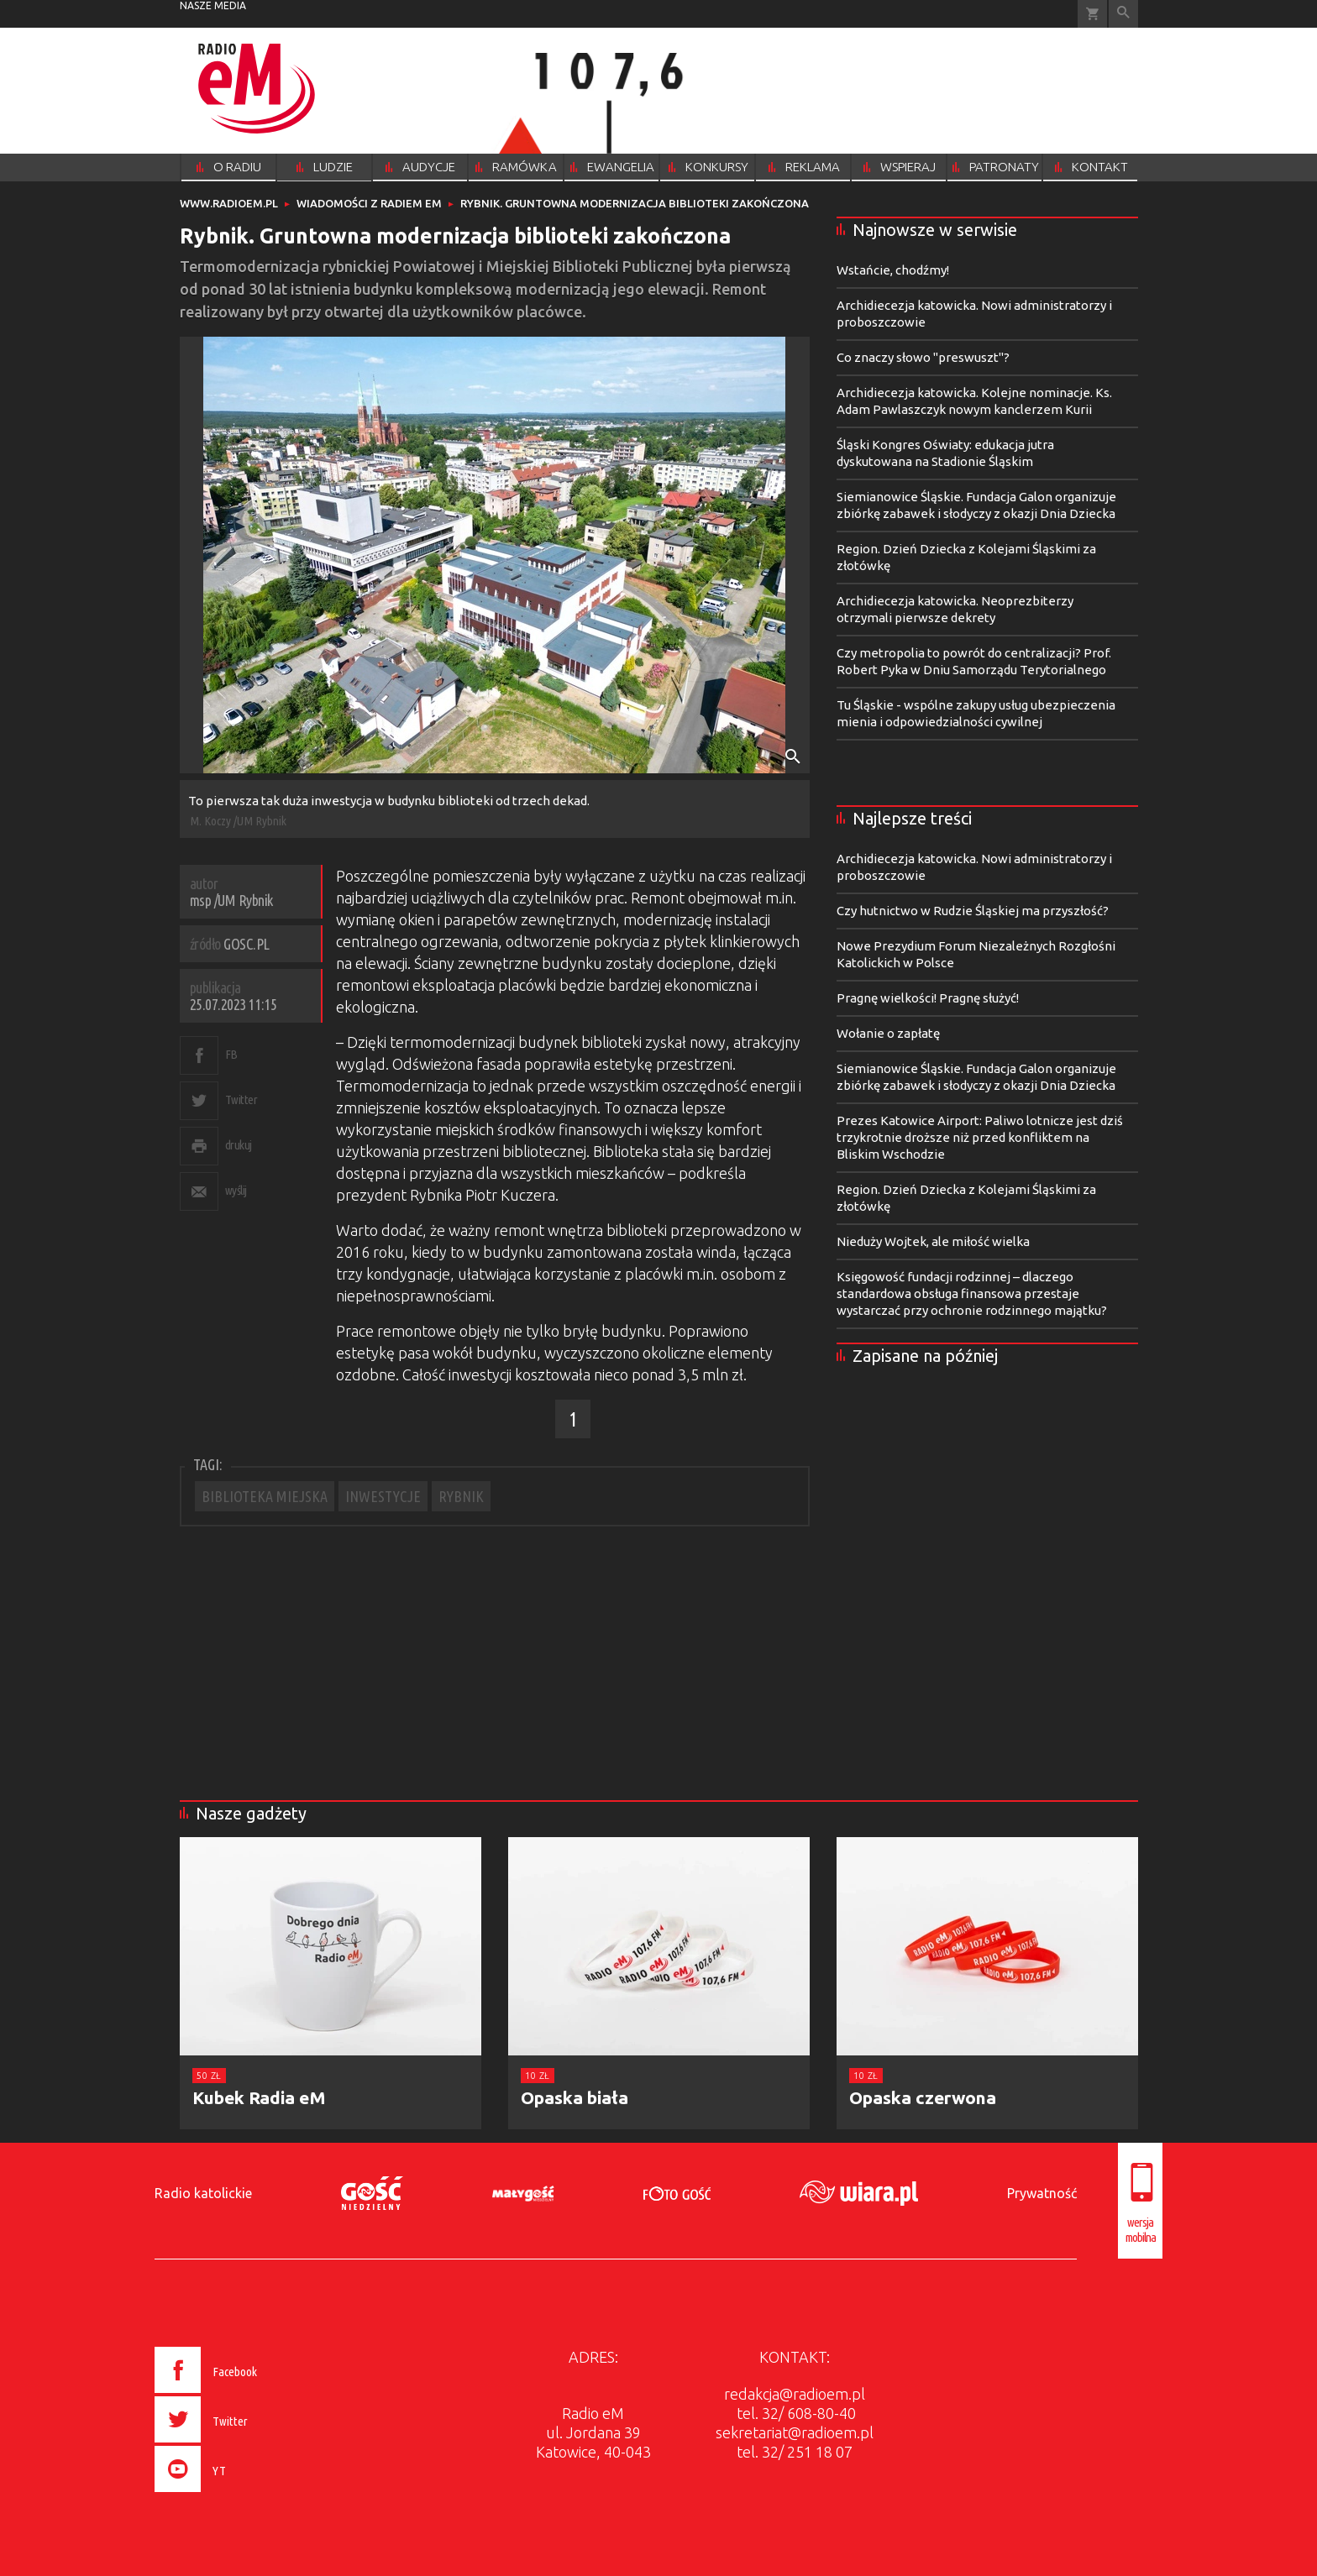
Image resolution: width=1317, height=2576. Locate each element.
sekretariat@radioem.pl (795, 2432)
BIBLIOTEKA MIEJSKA (265, 1496)
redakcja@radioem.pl (794, 2393)
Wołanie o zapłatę (888, 1033)
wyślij (236, 1190)
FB (231, 1054)
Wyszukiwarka (1123, 14)
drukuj (238, 1145)
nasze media (213, 5)
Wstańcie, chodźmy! (893, 270)
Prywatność (1042, 2193)
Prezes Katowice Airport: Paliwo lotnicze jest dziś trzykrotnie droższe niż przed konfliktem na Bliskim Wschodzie (980, 1137)
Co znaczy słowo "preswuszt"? (923, 357)
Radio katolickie (203, 2193)
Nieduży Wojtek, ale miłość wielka (933, 1241)
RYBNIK (461, 1496)
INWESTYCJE (383, 1496)
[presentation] (241, 2494)
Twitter (241, 1099)
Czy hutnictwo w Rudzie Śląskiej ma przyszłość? (973, 910)
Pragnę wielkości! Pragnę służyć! (928, 998)
